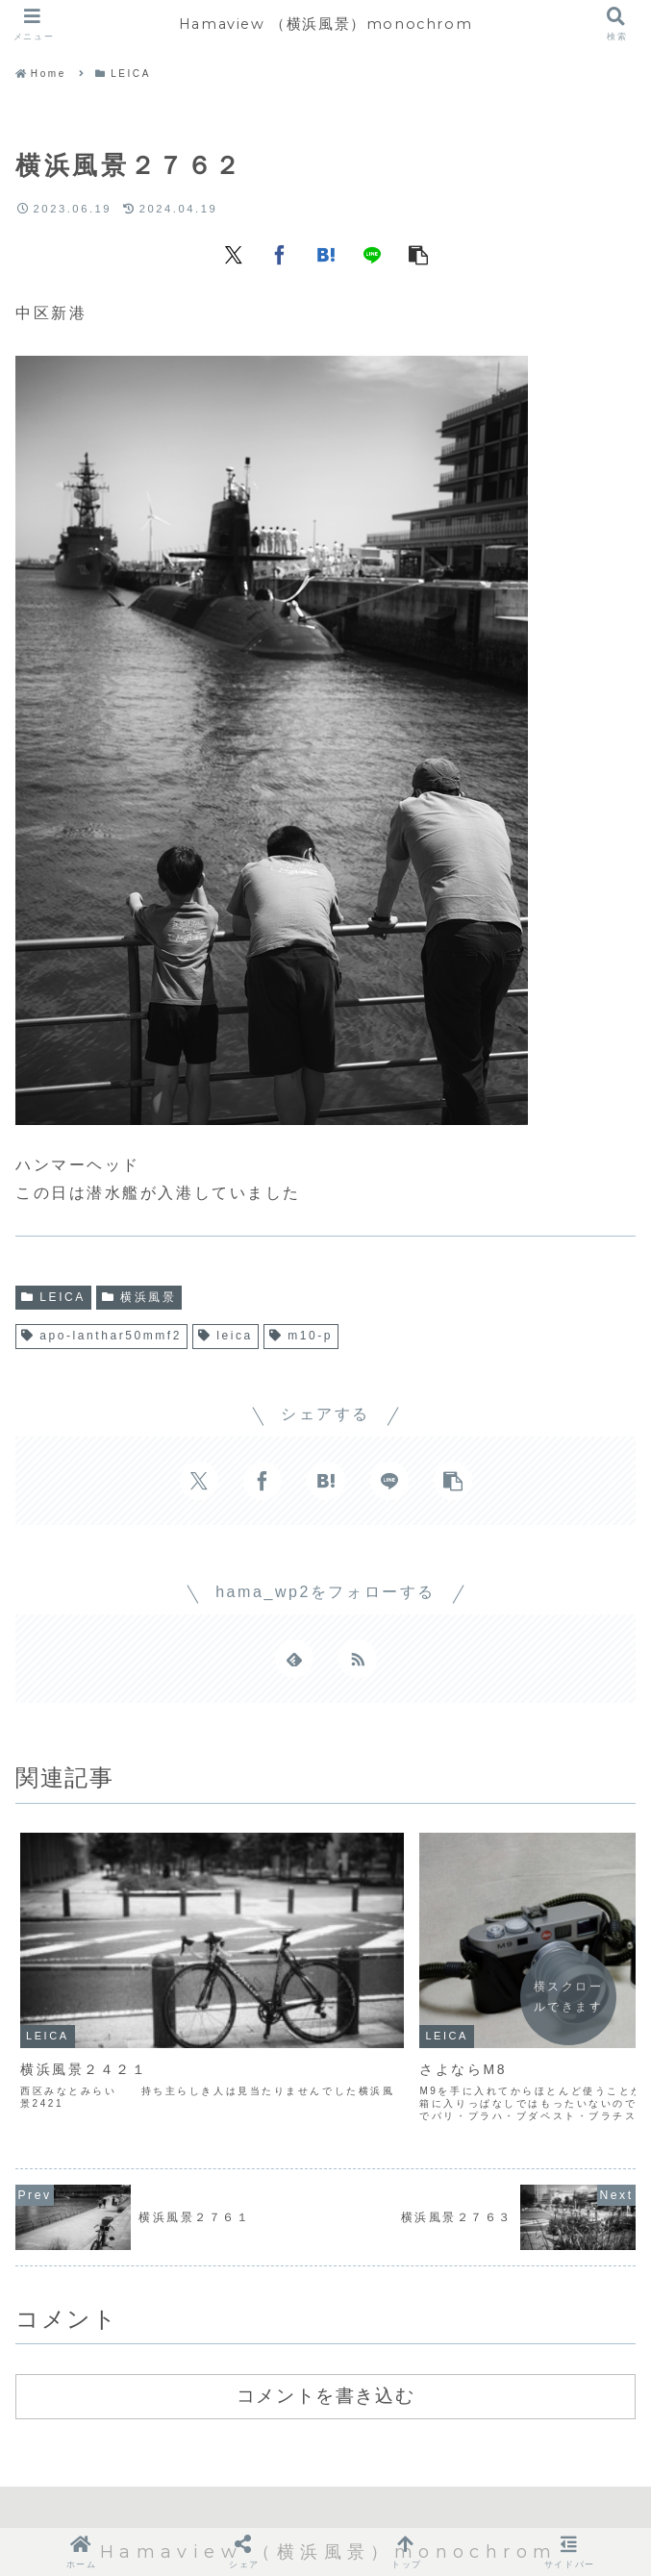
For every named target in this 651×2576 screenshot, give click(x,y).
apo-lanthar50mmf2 (101, 1335)
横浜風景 (139, 1297)
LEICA (53, 1297)
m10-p (301, 1335)
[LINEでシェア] (372, 253)
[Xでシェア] (233, 253)
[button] (418, 253)
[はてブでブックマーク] (326, 253)
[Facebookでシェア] (279, 253)
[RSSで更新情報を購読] (357, 1658)
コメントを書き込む (325, 2308)
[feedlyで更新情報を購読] (294, 1658)
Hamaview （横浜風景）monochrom (325, 23)
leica (225, 1335)
